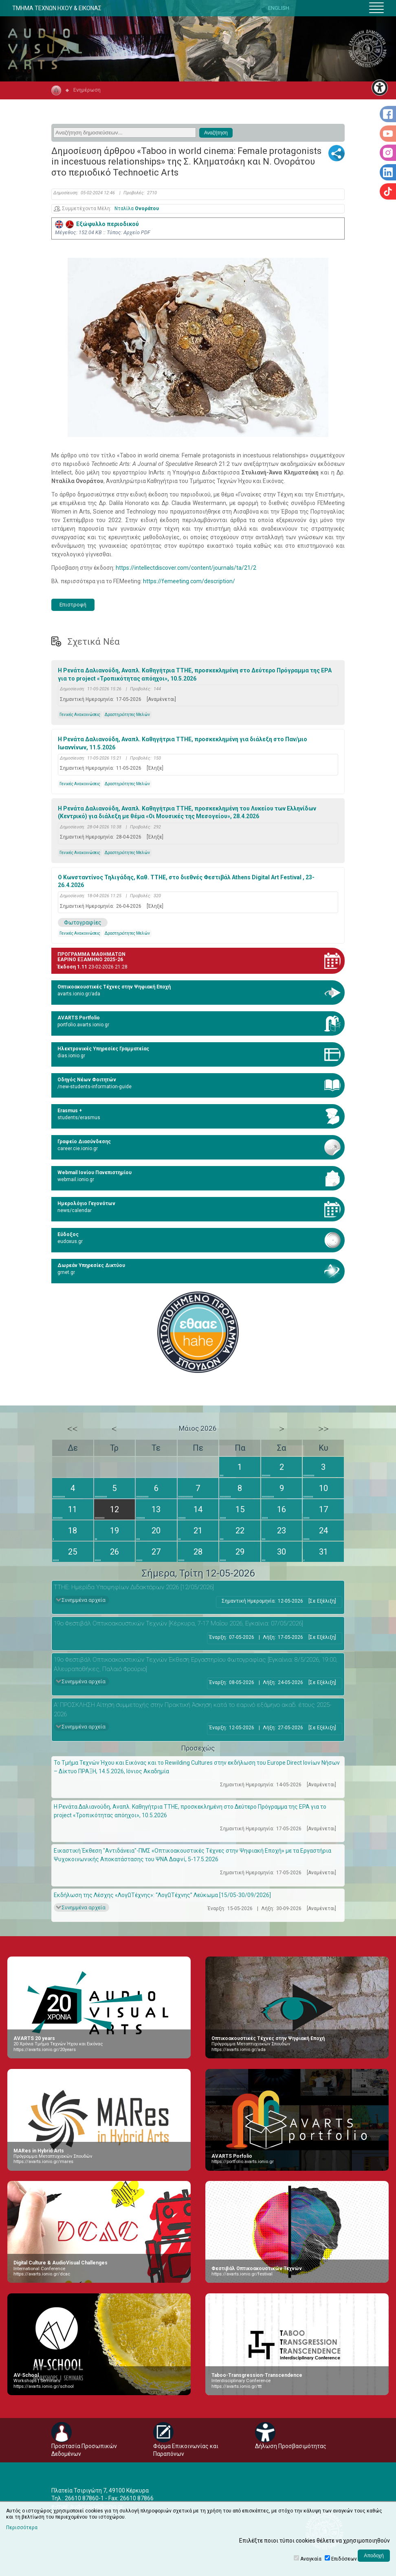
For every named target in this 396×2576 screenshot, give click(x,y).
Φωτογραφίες (82, 922)
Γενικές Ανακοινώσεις (79, 714)
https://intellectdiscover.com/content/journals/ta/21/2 (186, 567)
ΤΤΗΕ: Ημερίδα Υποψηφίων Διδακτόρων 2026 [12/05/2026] (134, 1587)
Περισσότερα (21, 2527)
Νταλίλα (136, 208)
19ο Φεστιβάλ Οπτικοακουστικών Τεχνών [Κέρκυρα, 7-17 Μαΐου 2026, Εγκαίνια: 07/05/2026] (178, 1623)
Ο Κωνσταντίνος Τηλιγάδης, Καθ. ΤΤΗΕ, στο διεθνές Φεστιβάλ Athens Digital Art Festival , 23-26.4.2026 (186, 881)
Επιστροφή (72, 605)
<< (72, 1429)
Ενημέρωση (87, 90)
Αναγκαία (310, 2559)
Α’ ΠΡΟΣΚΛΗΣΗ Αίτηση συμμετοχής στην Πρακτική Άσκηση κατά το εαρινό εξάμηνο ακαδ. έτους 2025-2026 (192, 1709)
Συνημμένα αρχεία (84, 1600)
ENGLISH (278, 8)
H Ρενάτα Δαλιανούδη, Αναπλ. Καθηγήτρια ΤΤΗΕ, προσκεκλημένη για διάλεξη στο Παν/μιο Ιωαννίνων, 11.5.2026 (182, 743)
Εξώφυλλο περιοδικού (97, 224)
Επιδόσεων (344, 2559)
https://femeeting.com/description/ (189, 581)
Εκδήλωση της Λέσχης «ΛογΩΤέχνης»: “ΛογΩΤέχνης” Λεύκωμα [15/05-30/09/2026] (162, 1895)
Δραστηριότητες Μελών (127, 714)
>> (323, 1429)
